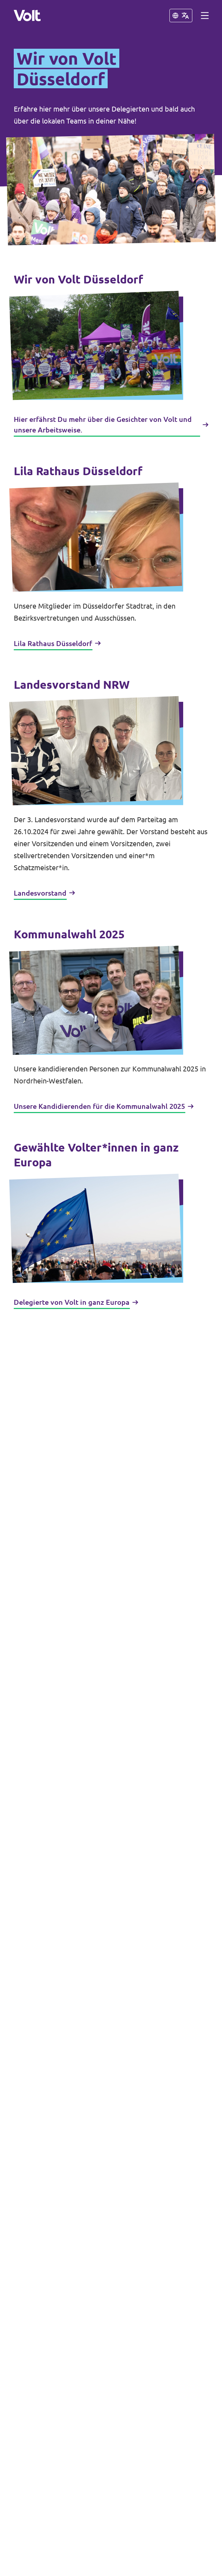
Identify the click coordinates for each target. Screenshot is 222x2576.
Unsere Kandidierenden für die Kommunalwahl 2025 (104, 1106)
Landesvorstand (44, 893)
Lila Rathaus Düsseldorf (57, 643)
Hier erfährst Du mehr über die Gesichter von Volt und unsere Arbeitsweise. (111, 424)
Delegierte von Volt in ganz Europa (76, 1302)
